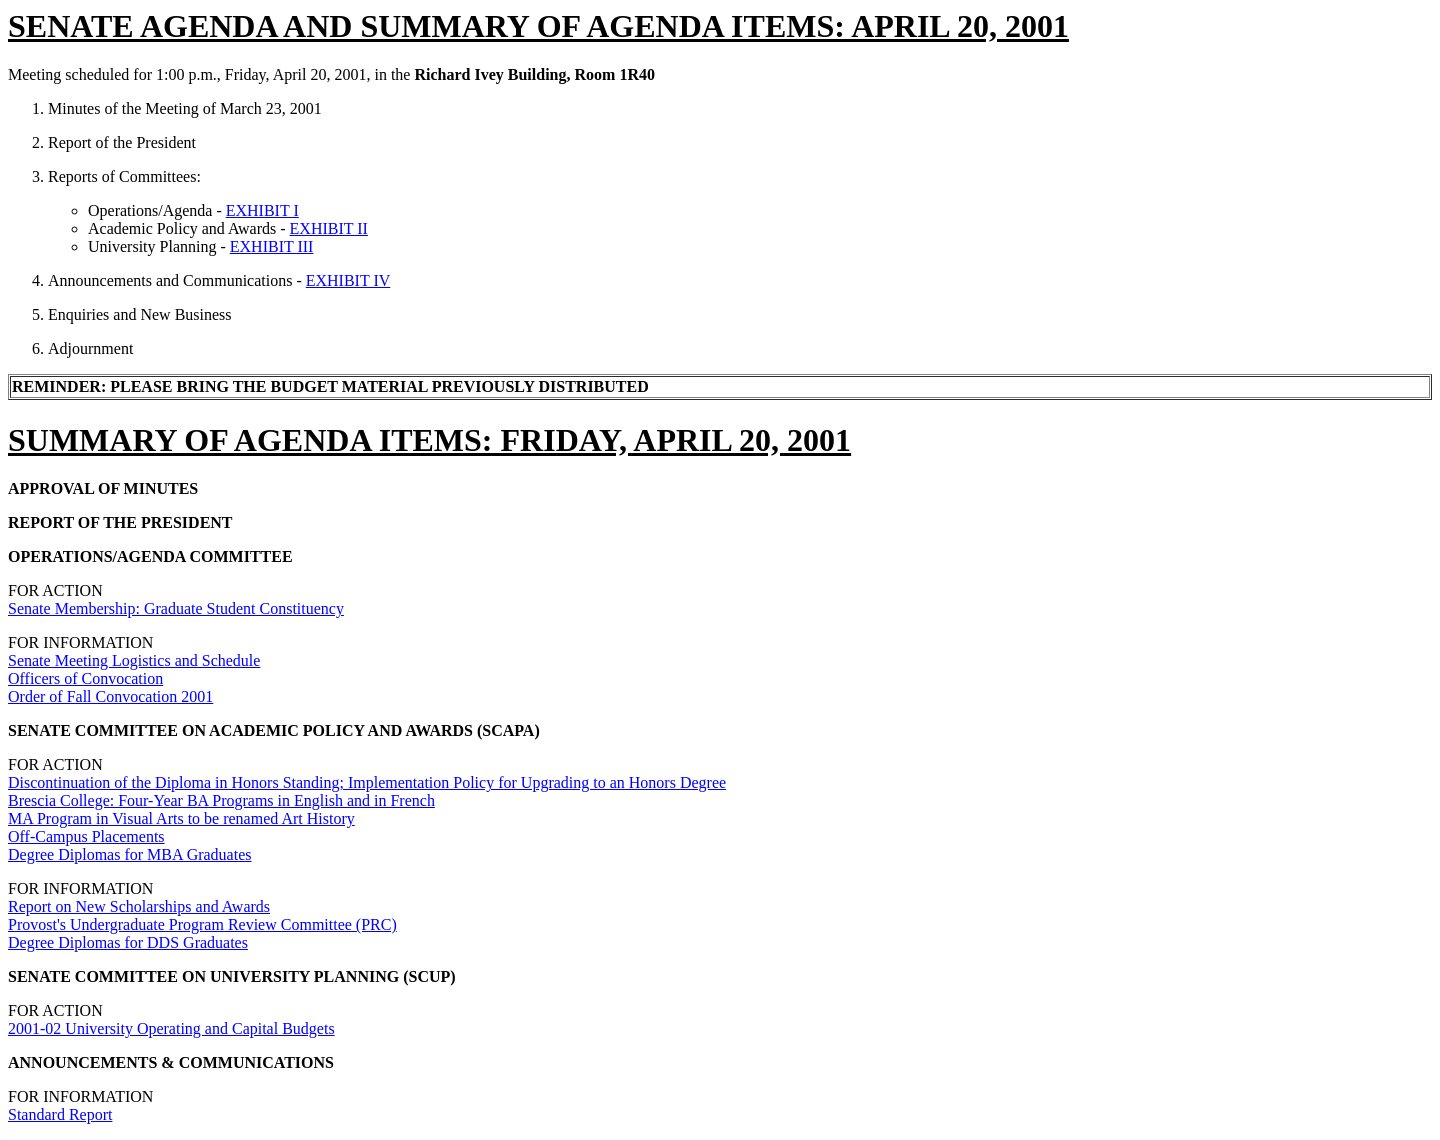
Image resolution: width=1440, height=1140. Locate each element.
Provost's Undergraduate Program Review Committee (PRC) (202, 924)
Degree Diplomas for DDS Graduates (128, 942)
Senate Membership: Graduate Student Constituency (176, 608)
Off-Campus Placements (86, 836)
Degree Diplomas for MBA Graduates (130, 854)
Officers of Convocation (85, 678)
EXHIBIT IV (348, 280)
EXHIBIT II (329, 228)
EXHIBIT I (262, 210)
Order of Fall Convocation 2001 (110, 696)
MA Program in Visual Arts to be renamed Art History (181, 818)
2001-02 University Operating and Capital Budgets (171, 1028)
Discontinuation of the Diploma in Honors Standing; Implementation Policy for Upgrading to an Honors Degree (367, 782)
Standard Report (60, 1114)
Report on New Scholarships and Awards (139, 906)
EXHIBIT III (272, 246)
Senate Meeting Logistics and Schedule (134, 660)
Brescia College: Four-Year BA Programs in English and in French (221, 800)
